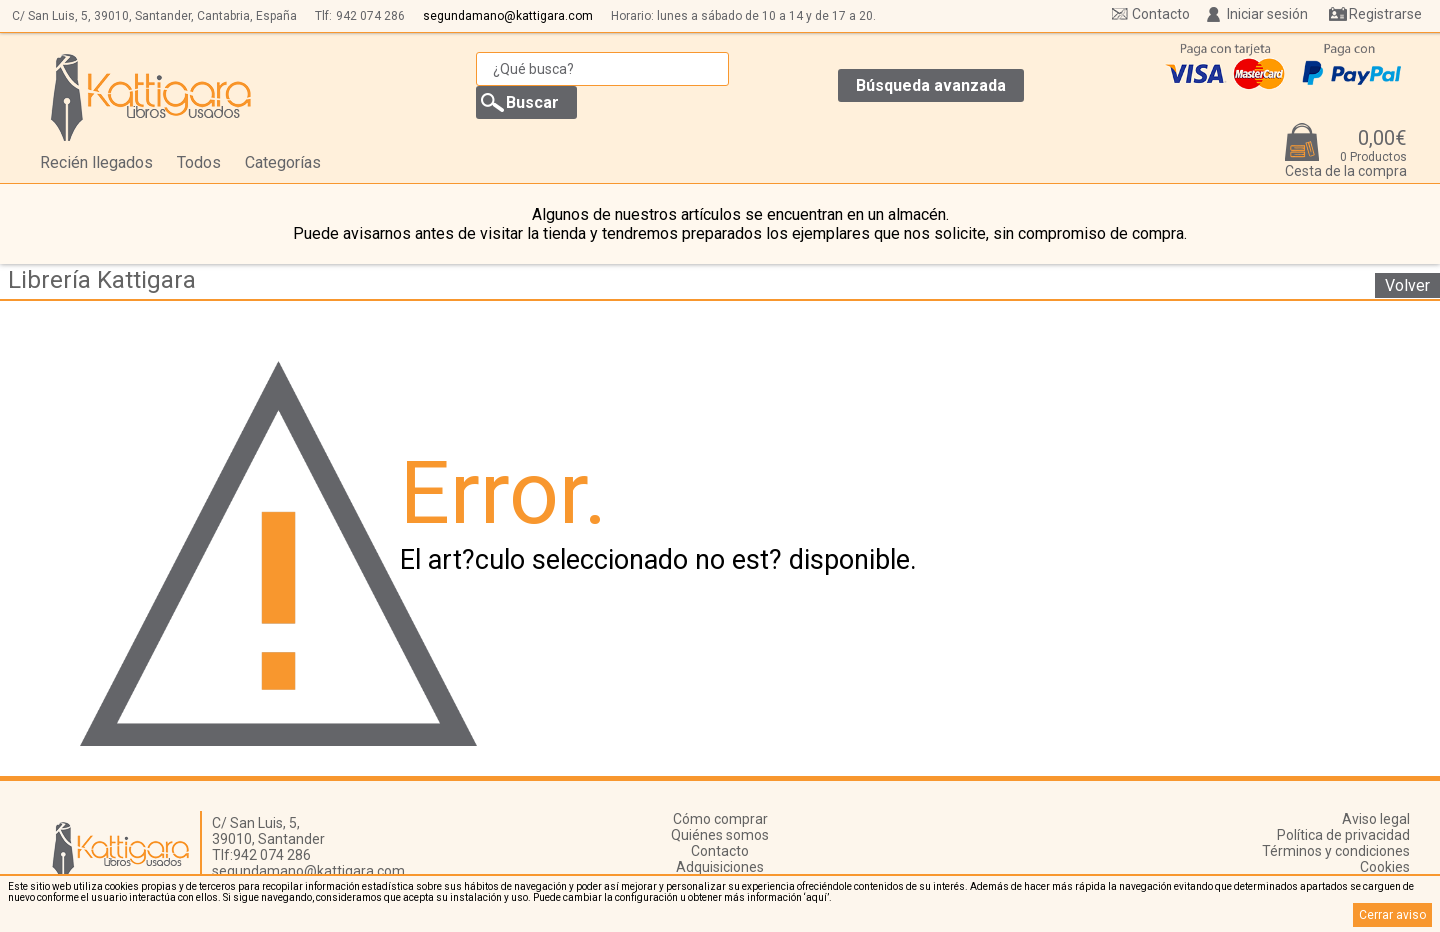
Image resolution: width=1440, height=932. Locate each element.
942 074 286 (370, 16)
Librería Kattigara (102, 280)
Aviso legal (1376, 819)
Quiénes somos (720, 835)
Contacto (1161, 14)
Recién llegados (96, 162)
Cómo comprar (720, 819)
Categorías (283, 162)
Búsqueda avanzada (931, 85)
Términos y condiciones (1336, 851)
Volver (1407, 285)
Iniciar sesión (1267, 14)
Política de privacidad (1343, 835)
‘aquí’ (816, 897)
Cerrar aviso (1392, 915)
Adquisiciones (720, 867)
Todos (199, 162)
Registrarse (1385, 14)
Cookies (1385, 867)
